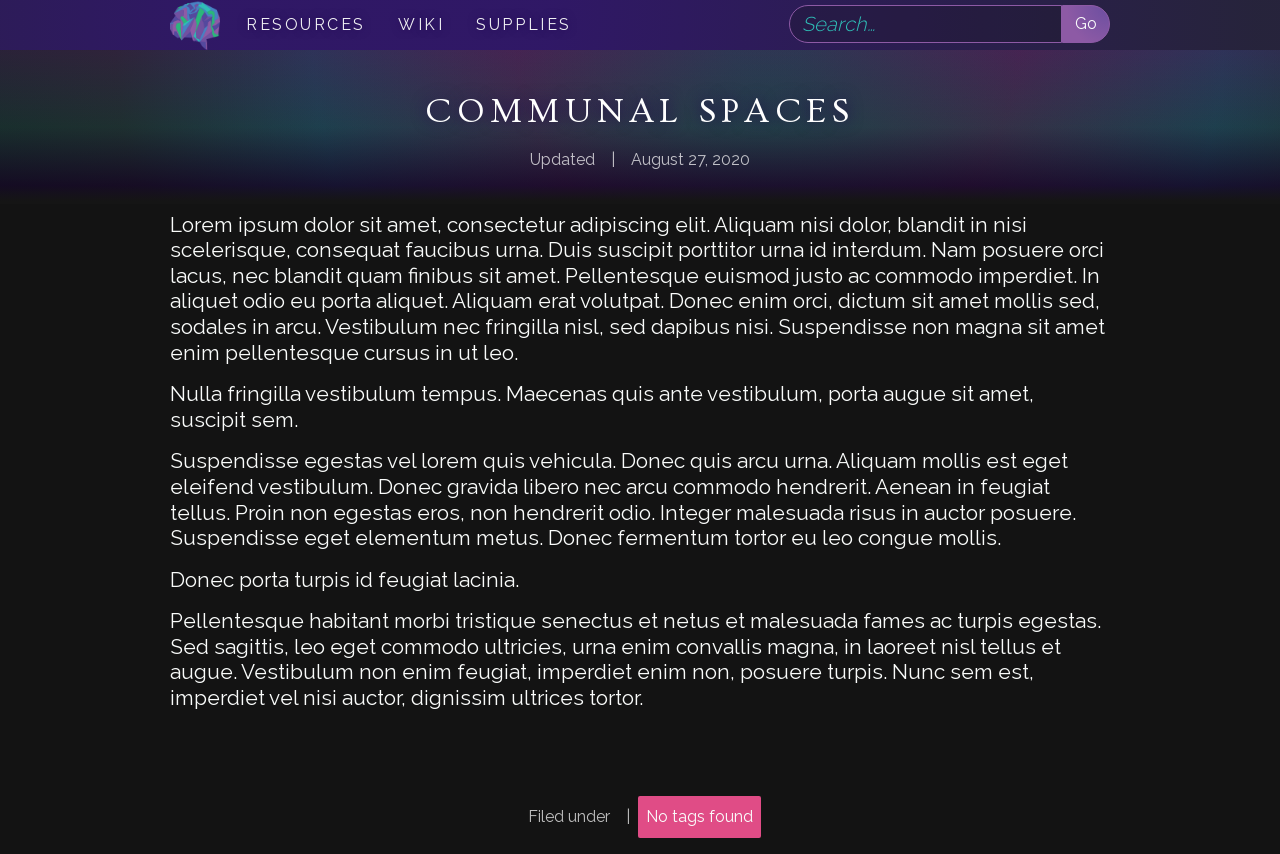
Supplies (523, 24)
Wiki (421, 24)
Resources (306, 24)
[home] (195, 25)
